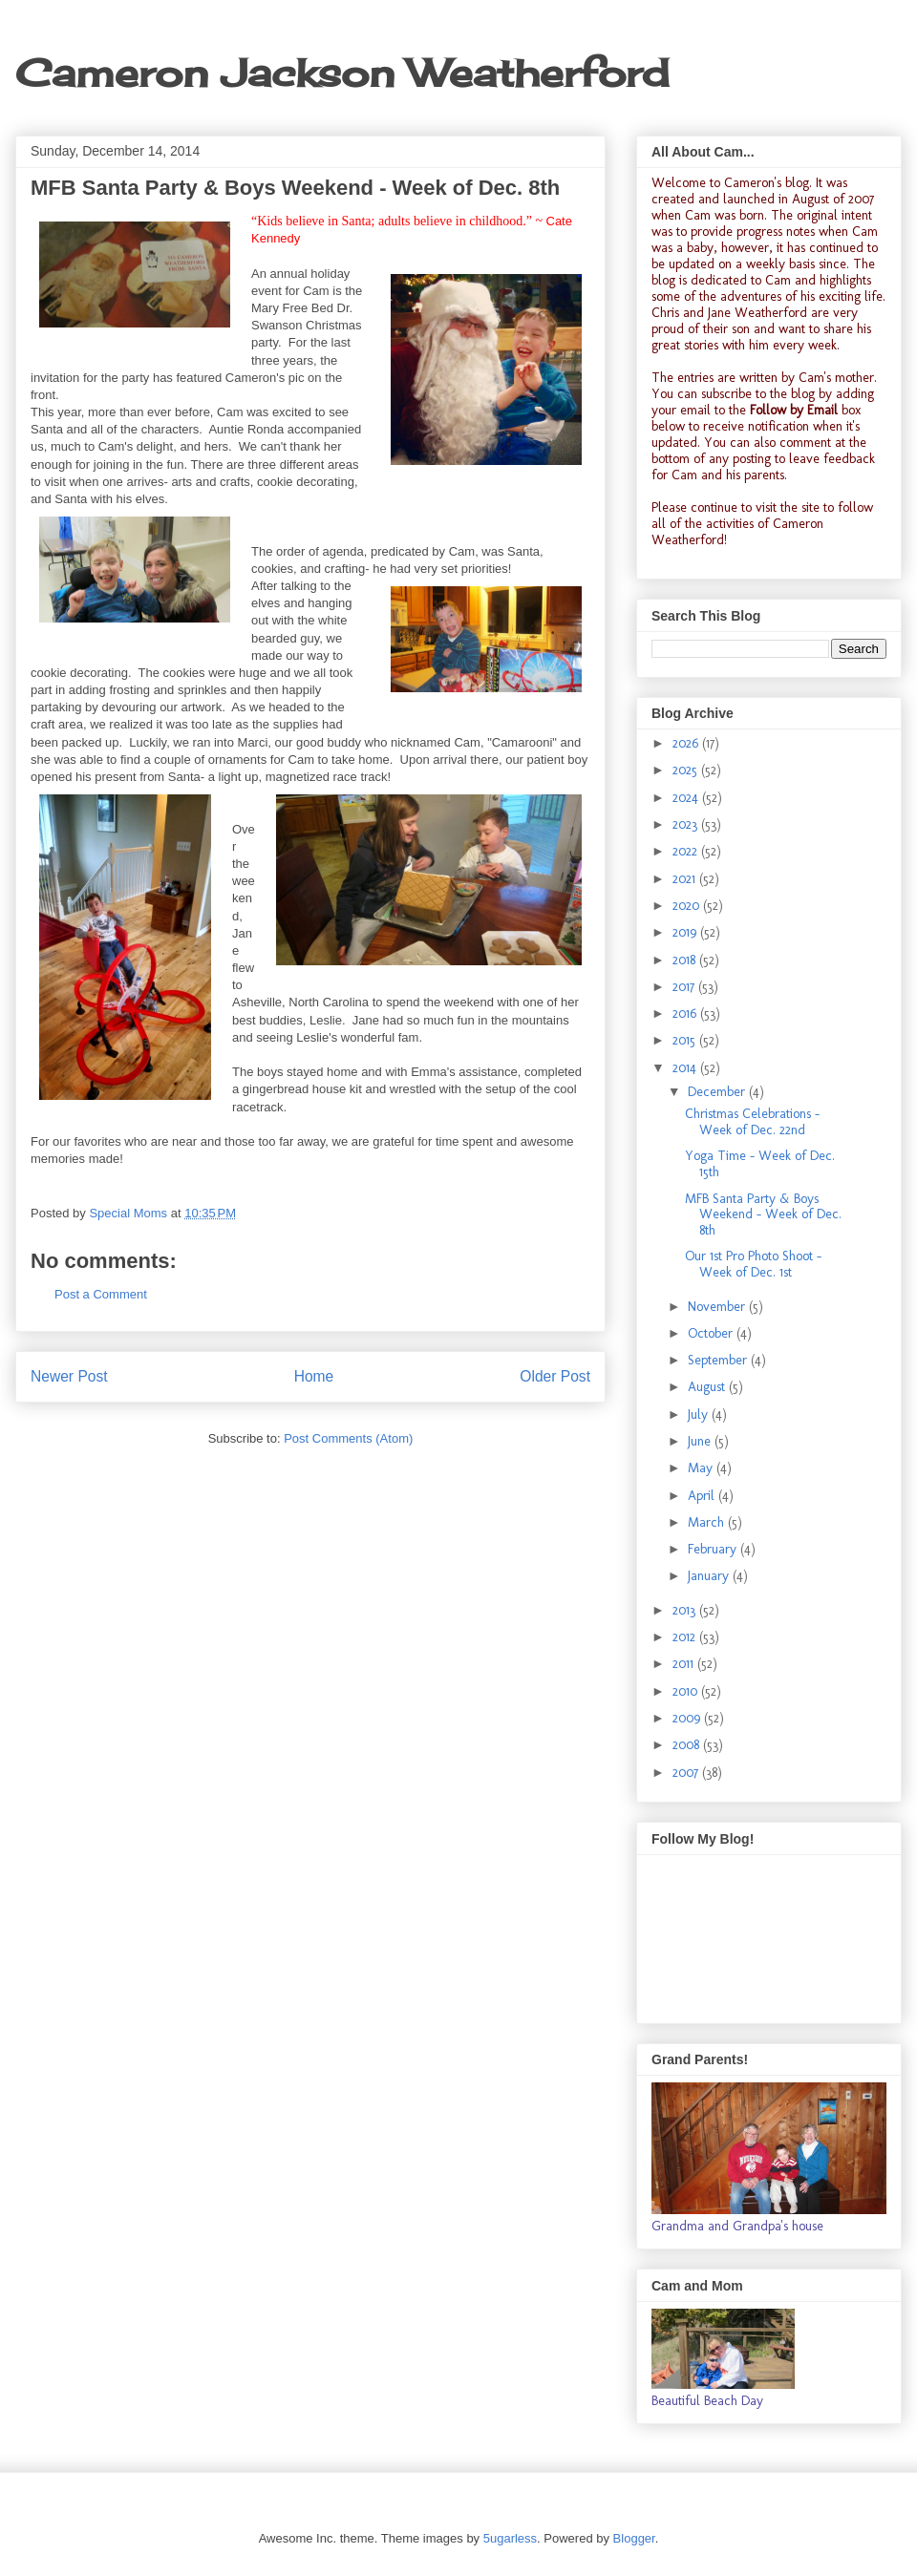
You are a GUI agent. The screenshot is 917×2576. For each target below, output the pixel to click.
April (703, 1496)
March (708, 1522)
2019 (686, 932)
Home (314, 1376)
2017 (685, 987)
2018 (685, 960)
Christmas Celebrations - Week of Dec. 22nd (752, 1122)
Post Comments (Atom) (348, 1438)
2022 (686, 851)
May (702, 1468)
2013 (685, 1610)
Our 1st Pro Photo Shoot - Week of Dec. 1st (753, 1264)
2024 (687, 798)
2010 (686, 1691)
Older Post (555, 1376)
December (718, 1092)
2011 (684, 1664)
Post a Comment (100, 1294)
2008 (687, 1745)
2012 (685, 1637)
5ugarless (510, 2538)
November (718, 1307)
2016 (686, 1013)
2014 (686, 1068)
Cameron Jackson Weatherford (342, 73)
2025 (686, 770)
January (710, 1576)
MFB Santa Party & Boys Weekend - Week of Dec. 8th (763, 1215)
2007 (687, 1772)
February (714, 1549)
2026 (687, 743)
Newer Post (69, 1376)
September (719, 1360)
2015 (685, 1040)
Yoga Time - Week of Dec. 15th (760, 1164)
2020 (687, 905)
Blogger (634, 2538)
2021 (685, 879)
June (701, 1441)
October (712, 1333)
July (700, 1414)
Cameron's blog (766, 183)
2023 (686, 824)
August (708, 1387)
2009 (688, 1718)
